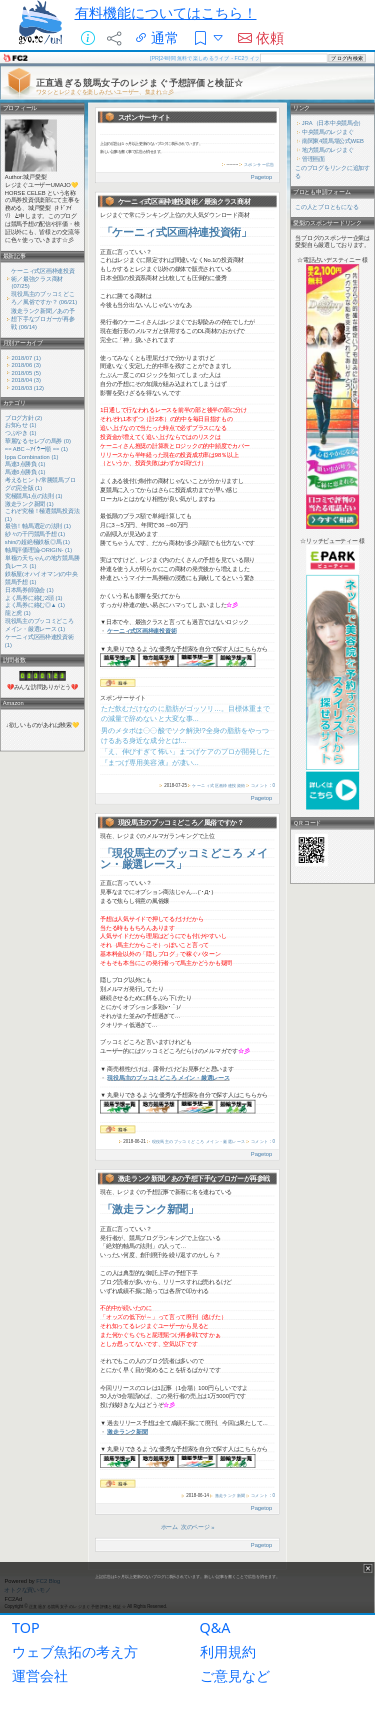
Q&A (215, 1627)
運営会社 (40, 1675)
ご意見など (235, 1675)
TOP (26, 1627)
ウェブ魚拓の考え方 (75, 1651)
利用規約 (228, 1651)
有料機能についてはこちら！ (166, 12)
